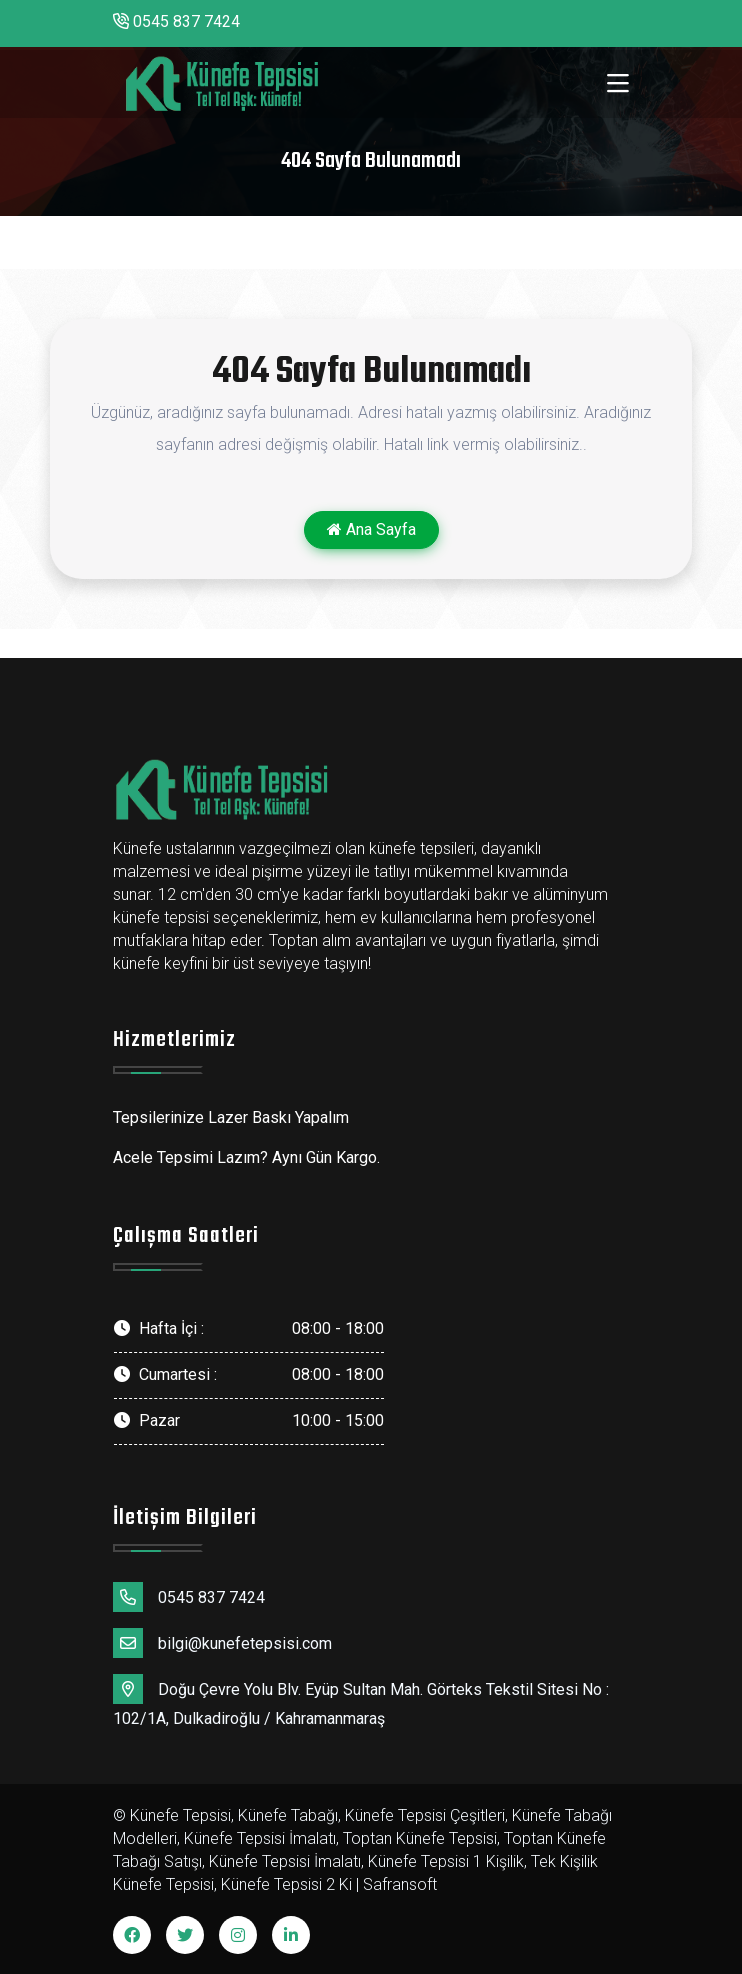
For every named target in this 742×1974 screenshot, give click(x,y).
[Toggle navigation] (618, 84)
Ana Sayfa (371, 529)
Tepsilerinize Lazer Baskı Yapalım (231, 1117)
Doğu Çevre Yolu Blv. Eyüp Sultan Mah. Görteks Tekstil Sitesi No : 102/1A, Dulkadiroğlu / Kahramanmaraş (361, 1701)
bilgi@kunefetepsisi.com (222, 1643)
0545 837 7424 (176, 21)
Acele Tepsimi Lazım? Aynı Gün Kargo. (246, 1157)
